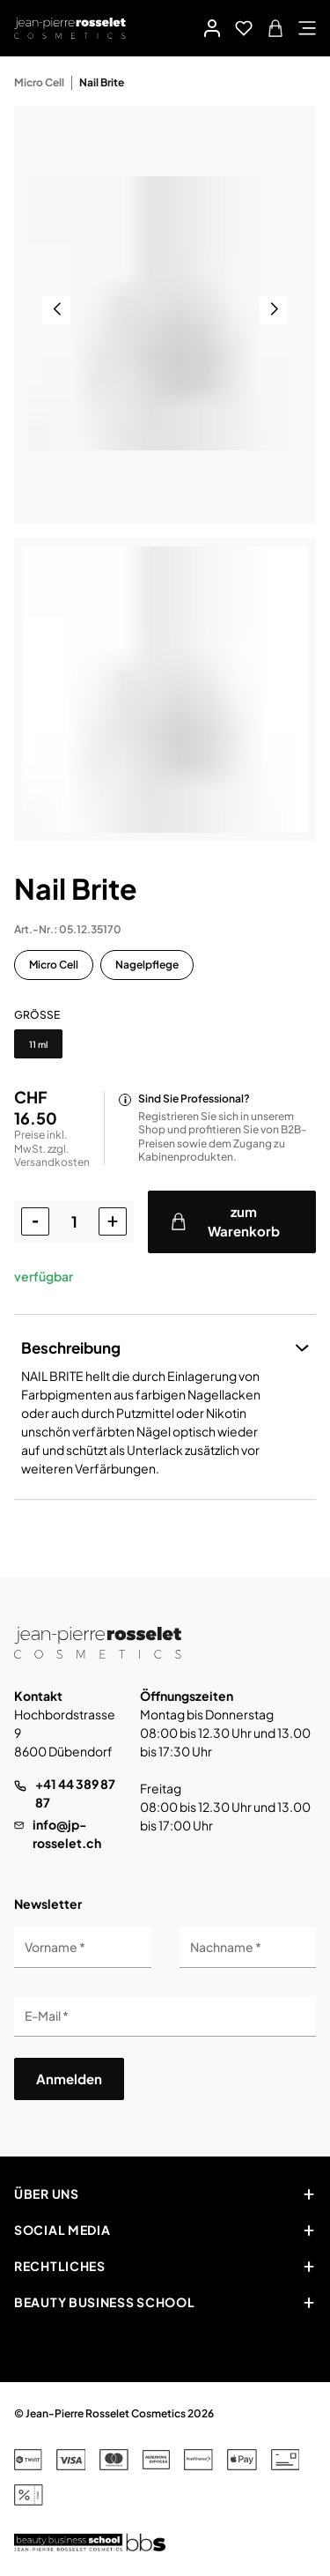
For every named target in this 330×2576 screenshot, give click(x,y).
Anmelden (69, 2078)
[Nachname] (248, 1947)
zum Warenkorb (225, 1221)
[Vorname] (82, 1947)
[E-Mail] (165, 2016)
